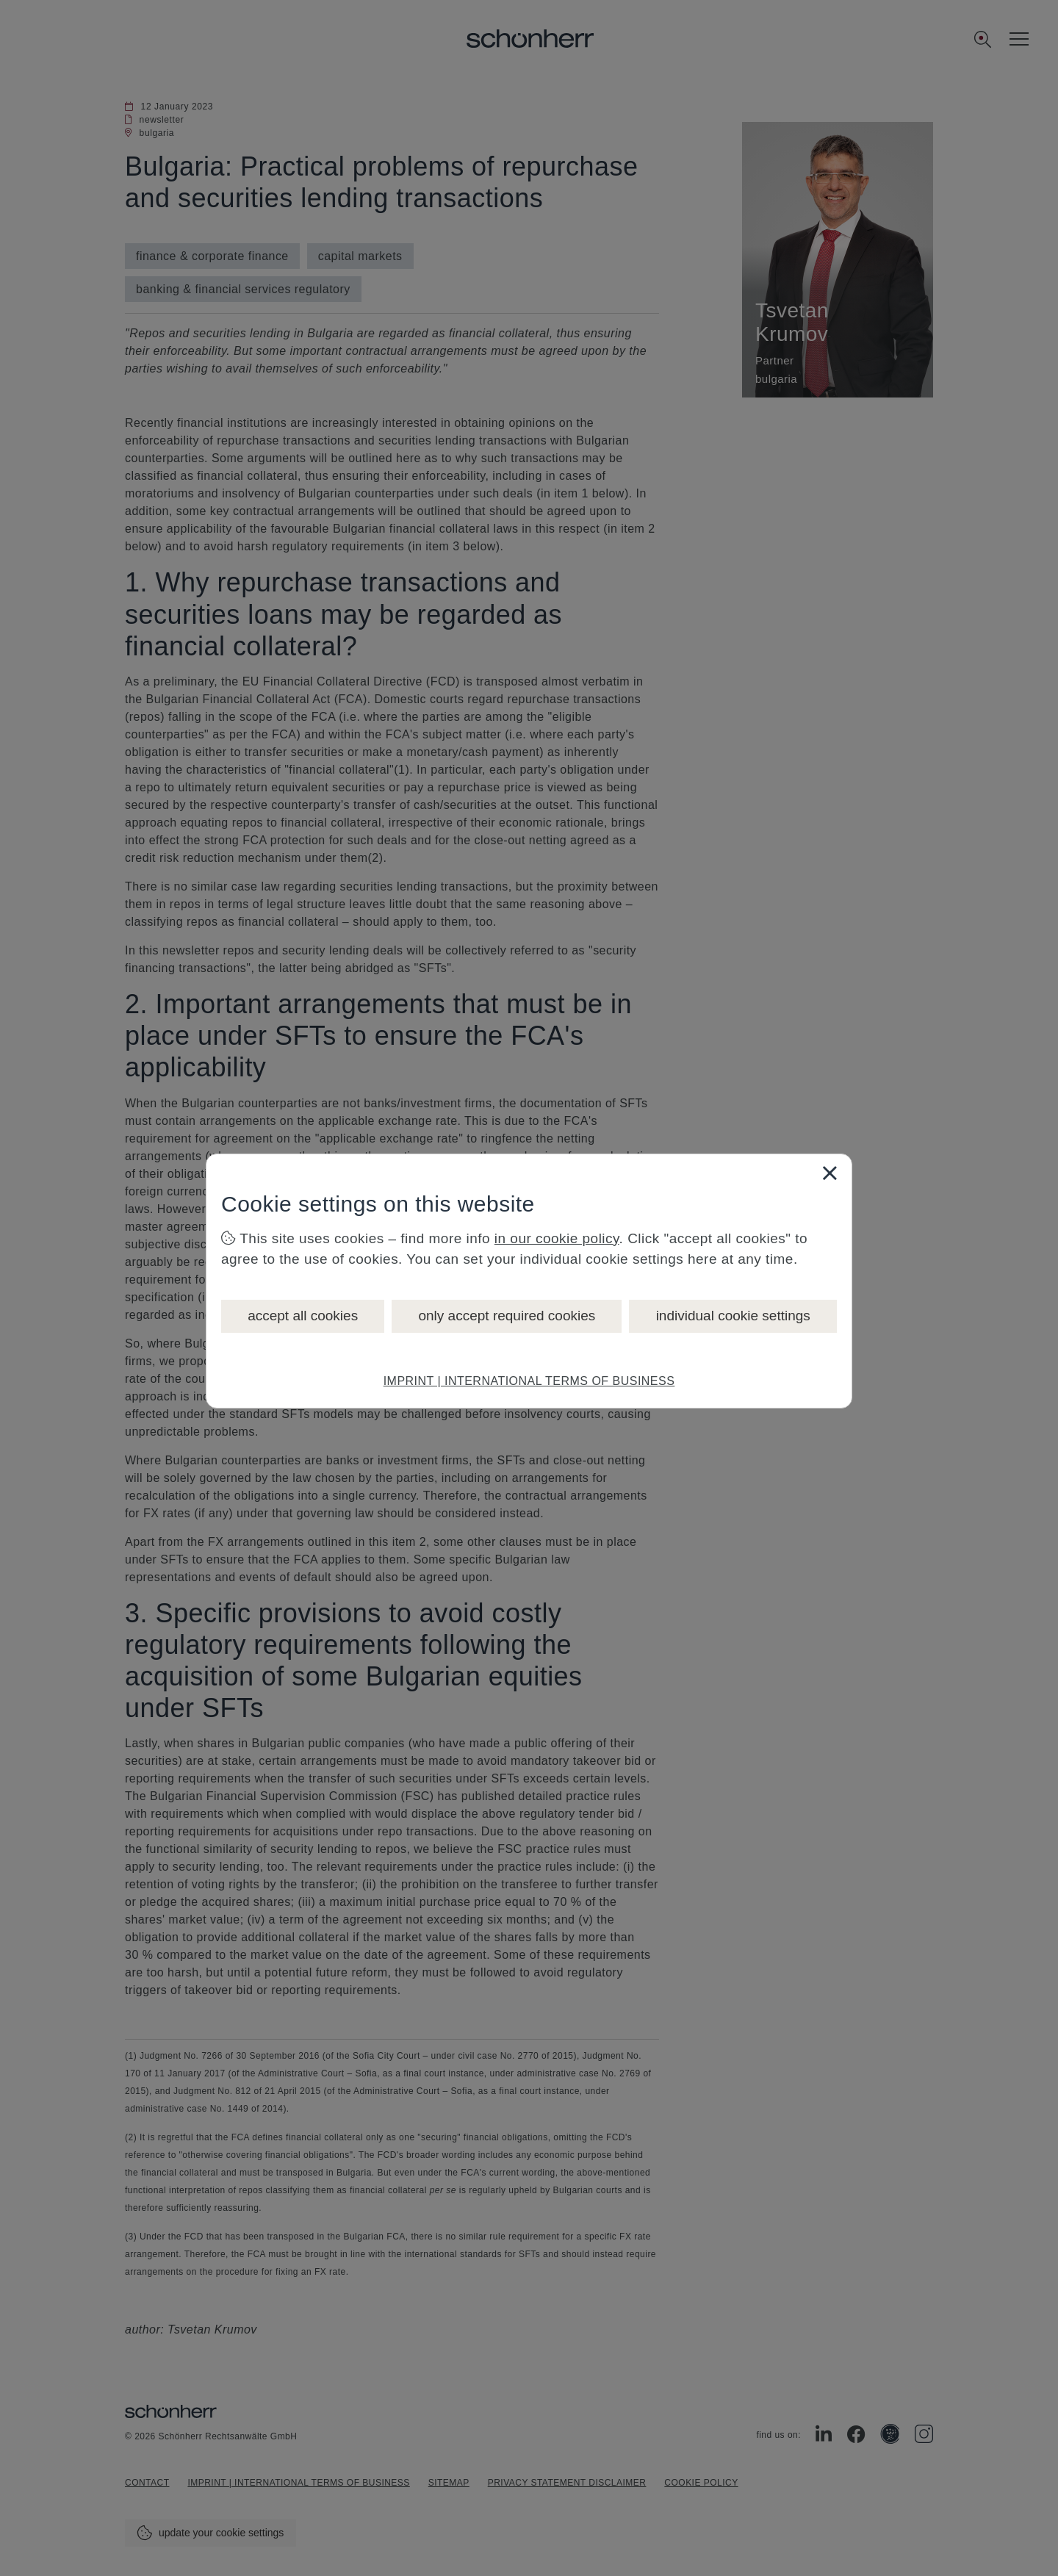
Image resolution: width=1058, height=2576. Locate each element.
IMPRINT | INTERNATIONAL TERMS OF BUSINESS (529, 1381)
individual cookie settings (733, 1315)
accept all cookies (303, 1315)
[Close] (829, 1173)
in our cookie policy (556, 1238)
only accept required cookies (506, 1315)
